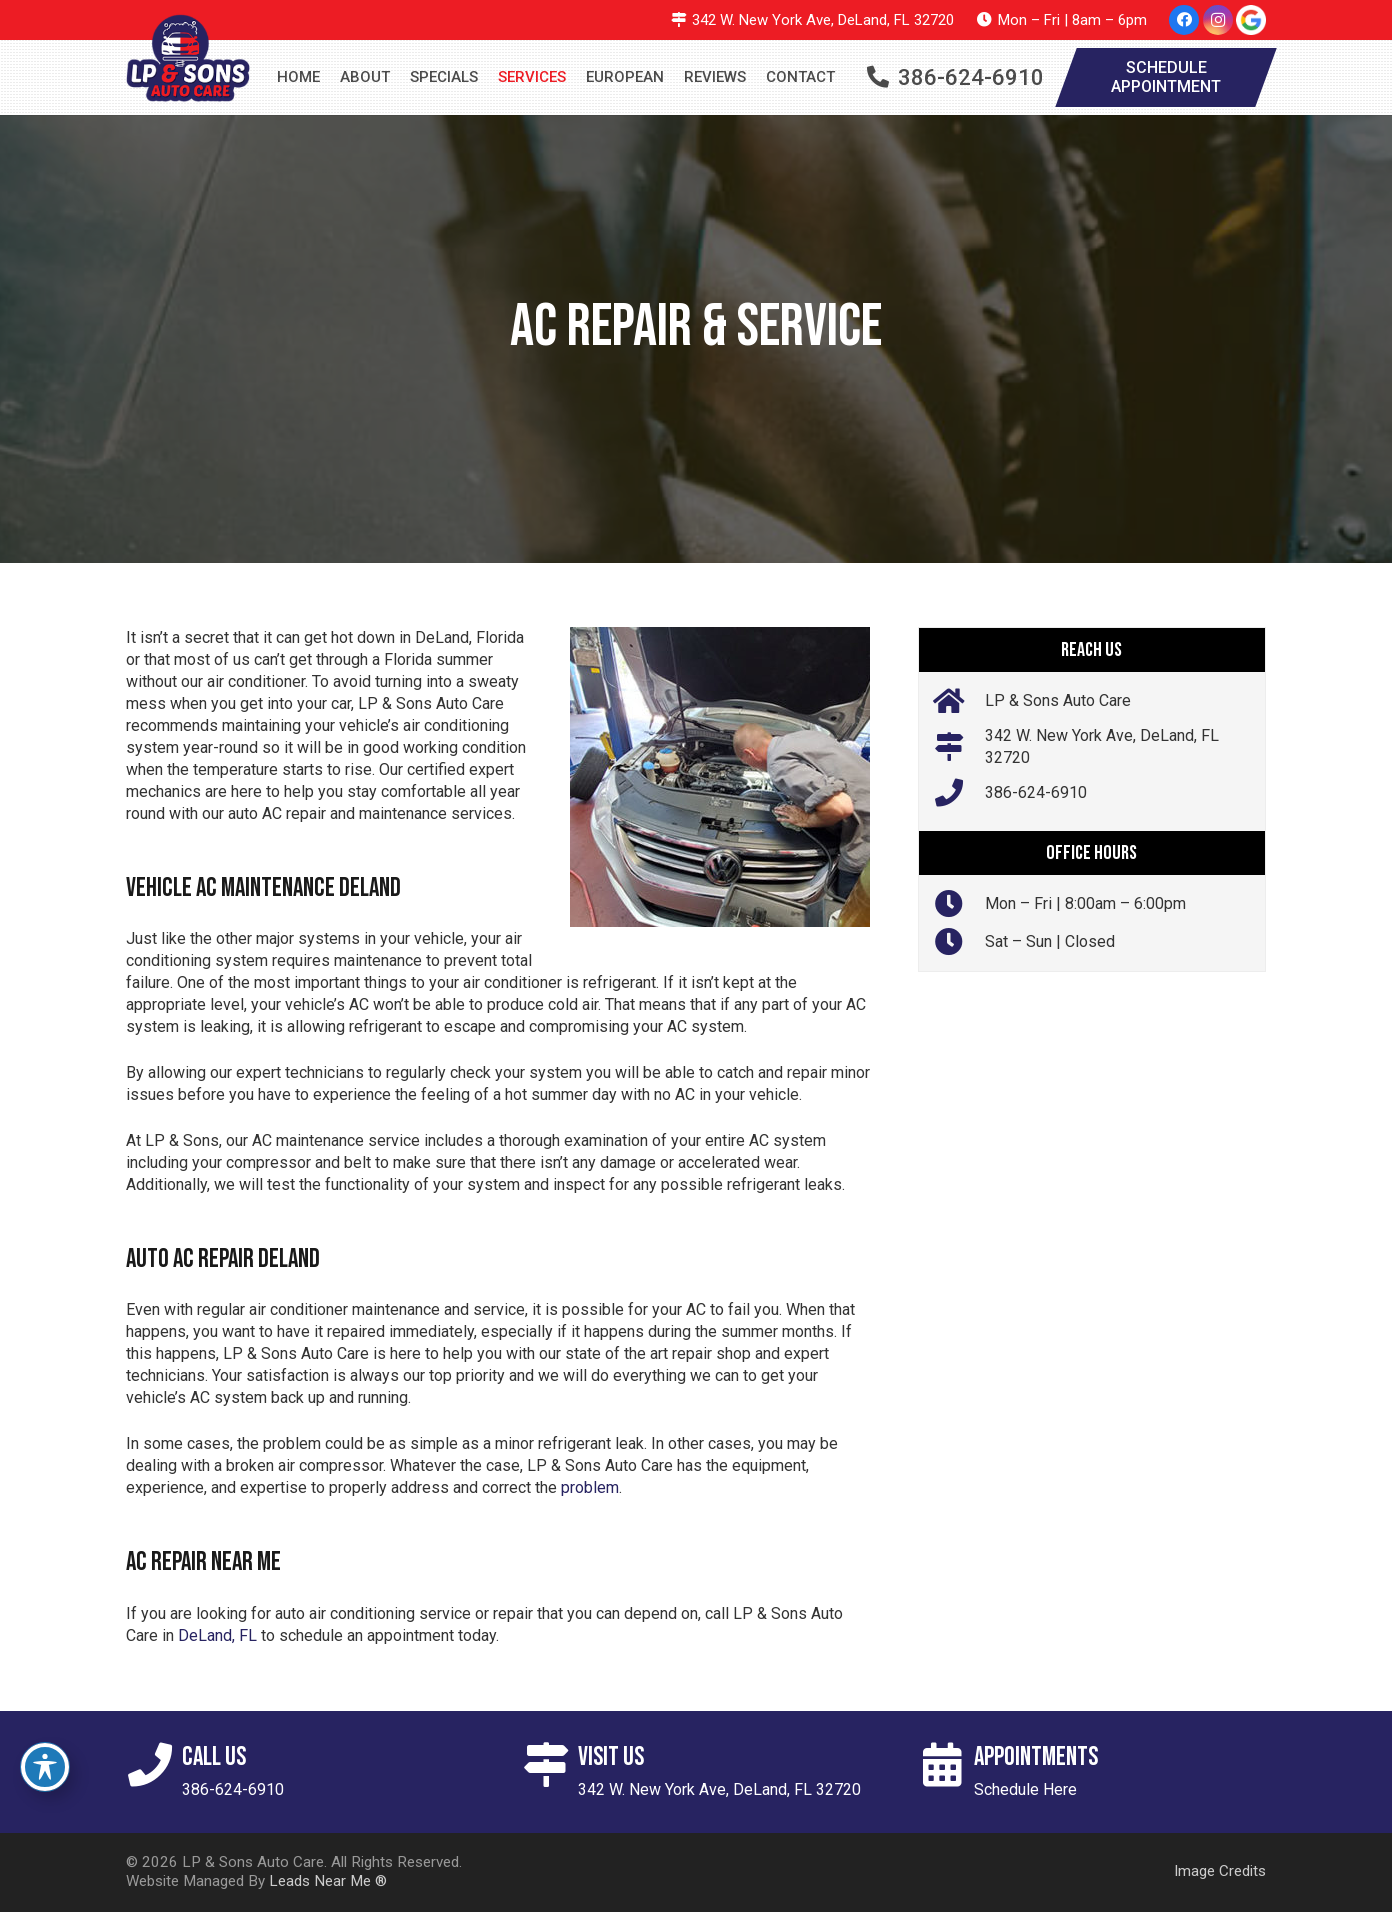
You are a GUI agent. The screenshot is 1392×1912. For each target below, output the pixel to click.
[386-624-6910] (959, 793)
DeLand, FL (217, 1635)
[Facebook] (1184, 20)
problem (590, 1487)
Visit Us (611, 1757)
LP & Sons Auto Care (1058, 700)
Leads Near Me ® (328, 1881)
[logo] (188, 58)
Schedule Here (1025, 1789)
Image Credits (1220, 1871)
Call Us (214, 1757)
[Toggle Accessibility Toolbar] (45, 1767)
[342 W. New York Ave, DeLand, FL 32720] (959, 747)
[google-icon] (1251, 20)
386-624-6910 (1036, 792)
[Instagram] (1218, 20)
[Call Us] (154, 1765)
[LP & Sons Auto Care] (959, 701)
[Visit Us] (550, 1765)
